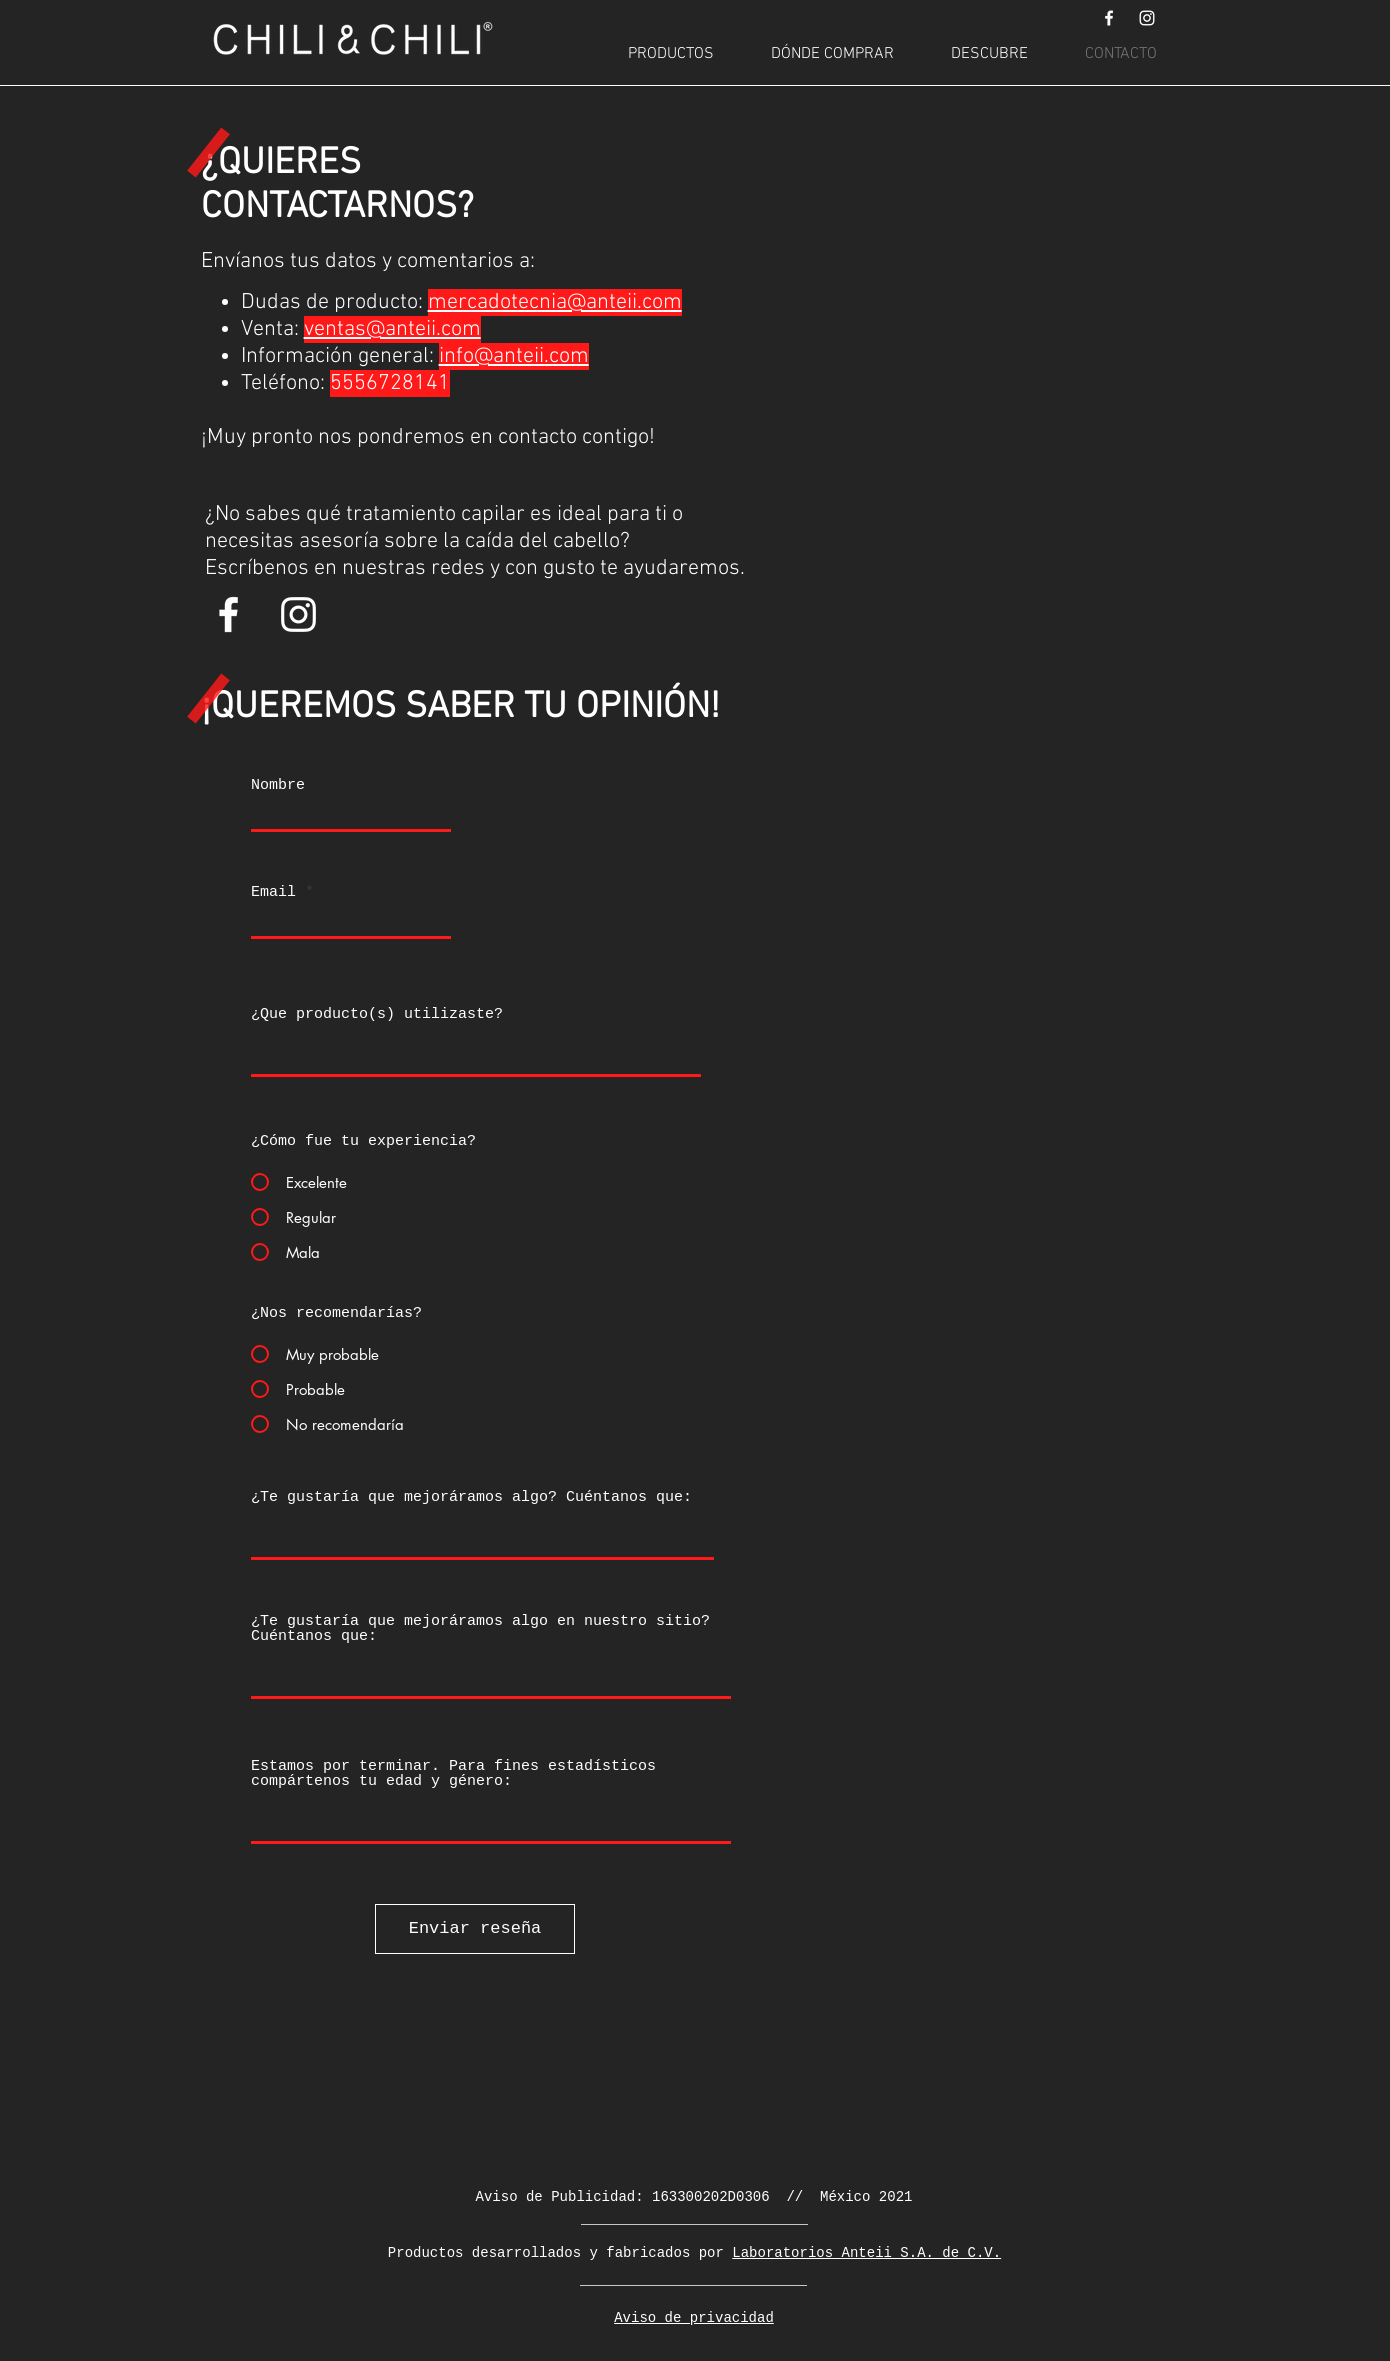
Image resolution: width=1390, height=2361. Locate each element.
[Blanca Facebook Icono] (1109, 18)
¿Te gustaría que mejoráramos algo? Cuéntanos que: (471, 1497)
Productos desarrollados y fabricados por (560, 2253)
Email (273, 892)
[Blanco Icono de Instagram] (1147, 18)
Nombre (278, 785)
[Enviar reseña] (475, 1929)
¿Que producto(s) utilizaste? (377, 1014)
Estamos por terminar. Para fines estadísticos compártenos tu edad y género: (453, 1774)
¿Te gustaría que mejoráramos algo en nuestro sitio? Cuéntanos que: (480, 1629)
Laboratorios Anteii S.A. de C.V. (866, 2253)
